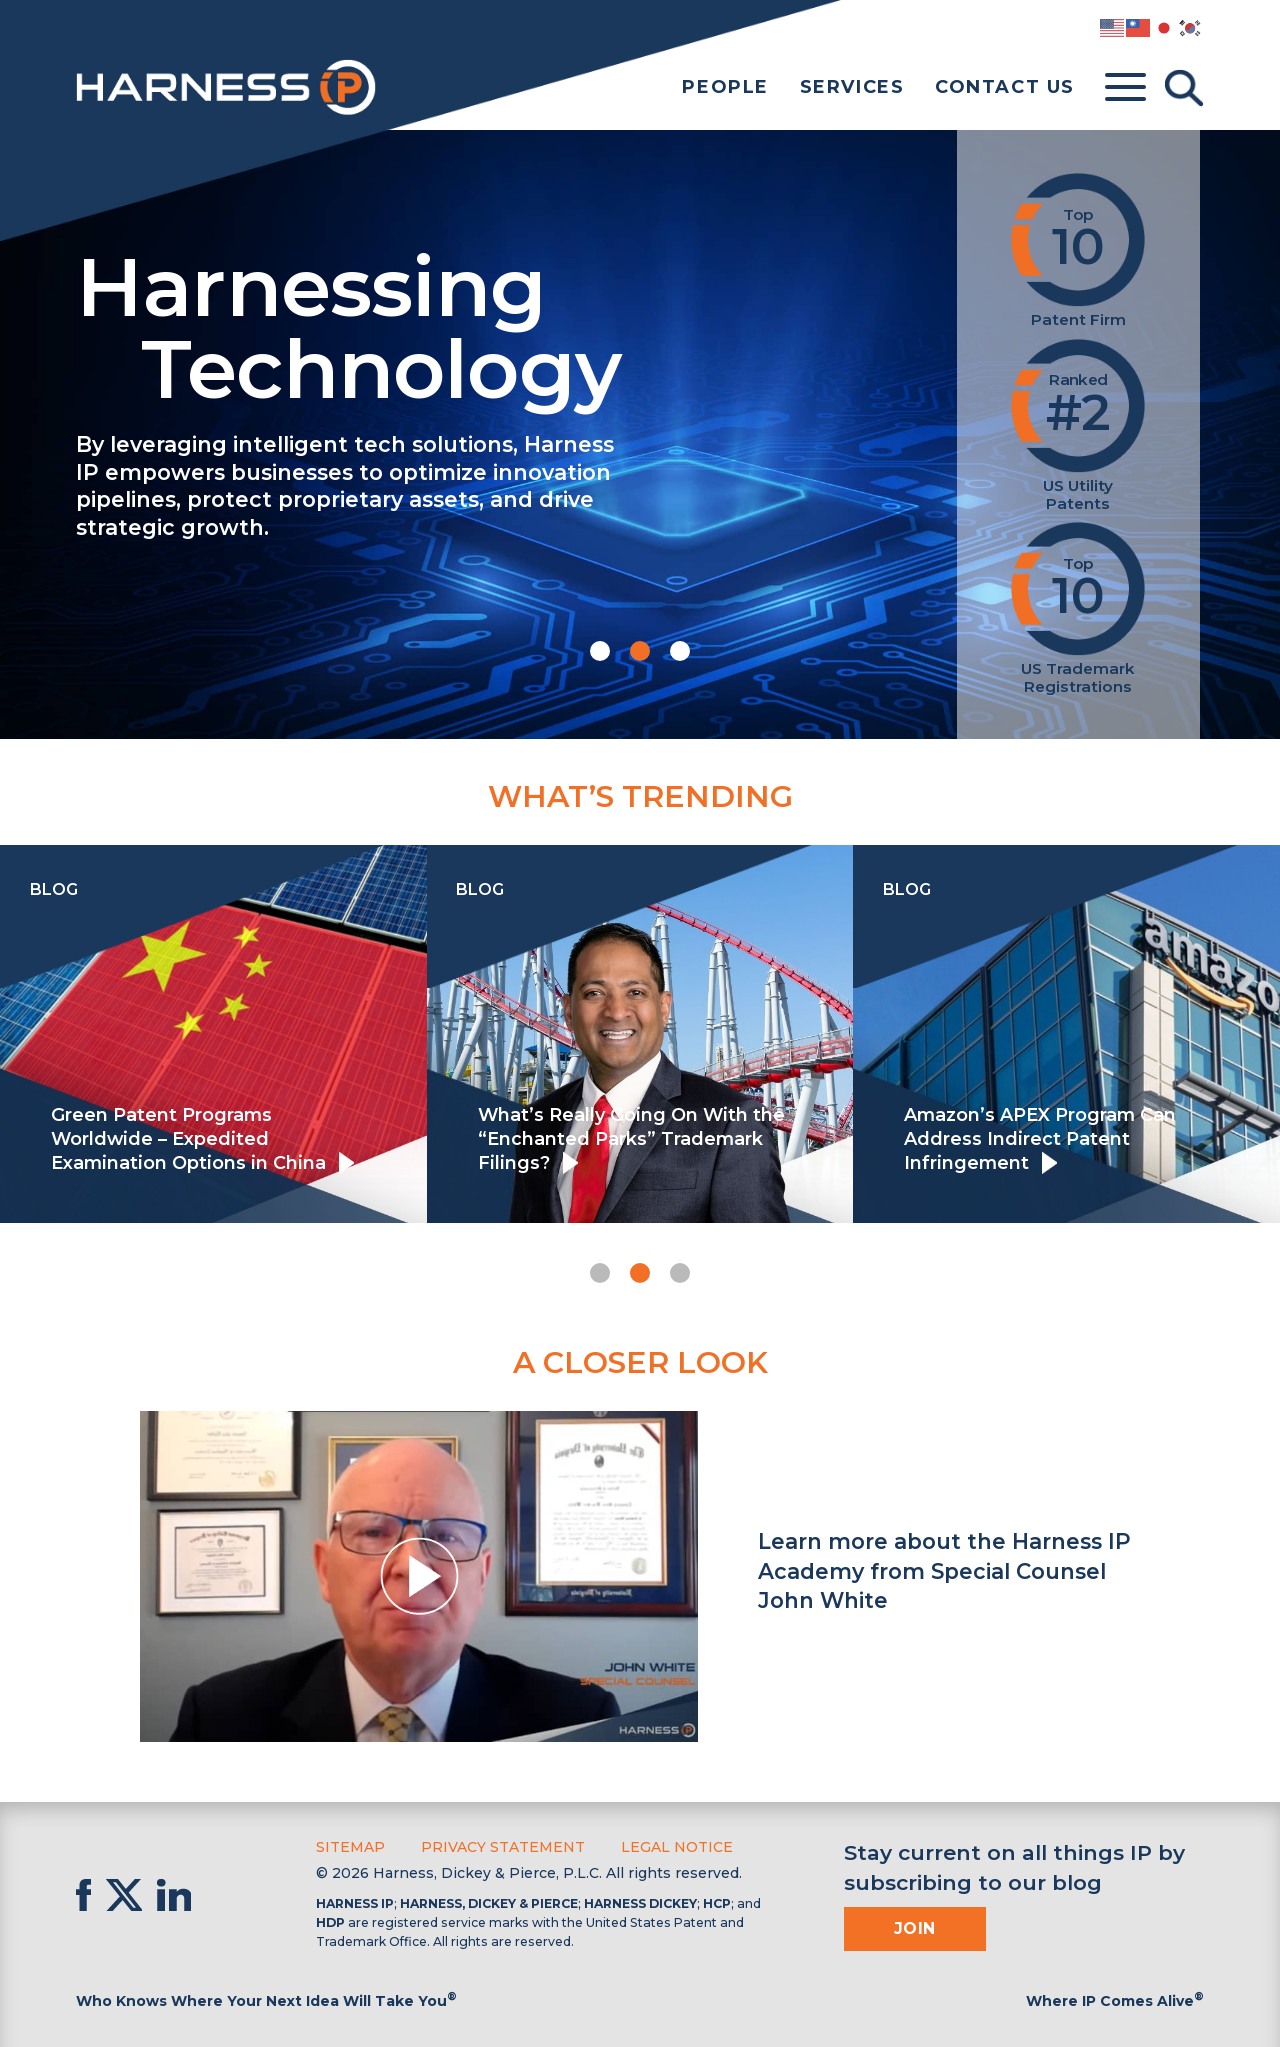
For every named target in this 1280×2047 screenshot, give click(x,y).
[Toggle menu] (1125, 88)
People (725, 87)
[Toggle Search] (1184, 88)
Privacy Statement (503, 1847)
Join (915, 1928)
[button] (600, 651)
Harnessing (496, 324)
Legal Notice (677, 1847)
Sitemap (350, 1847)
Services (852, 87)
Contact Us (1005, 87)
